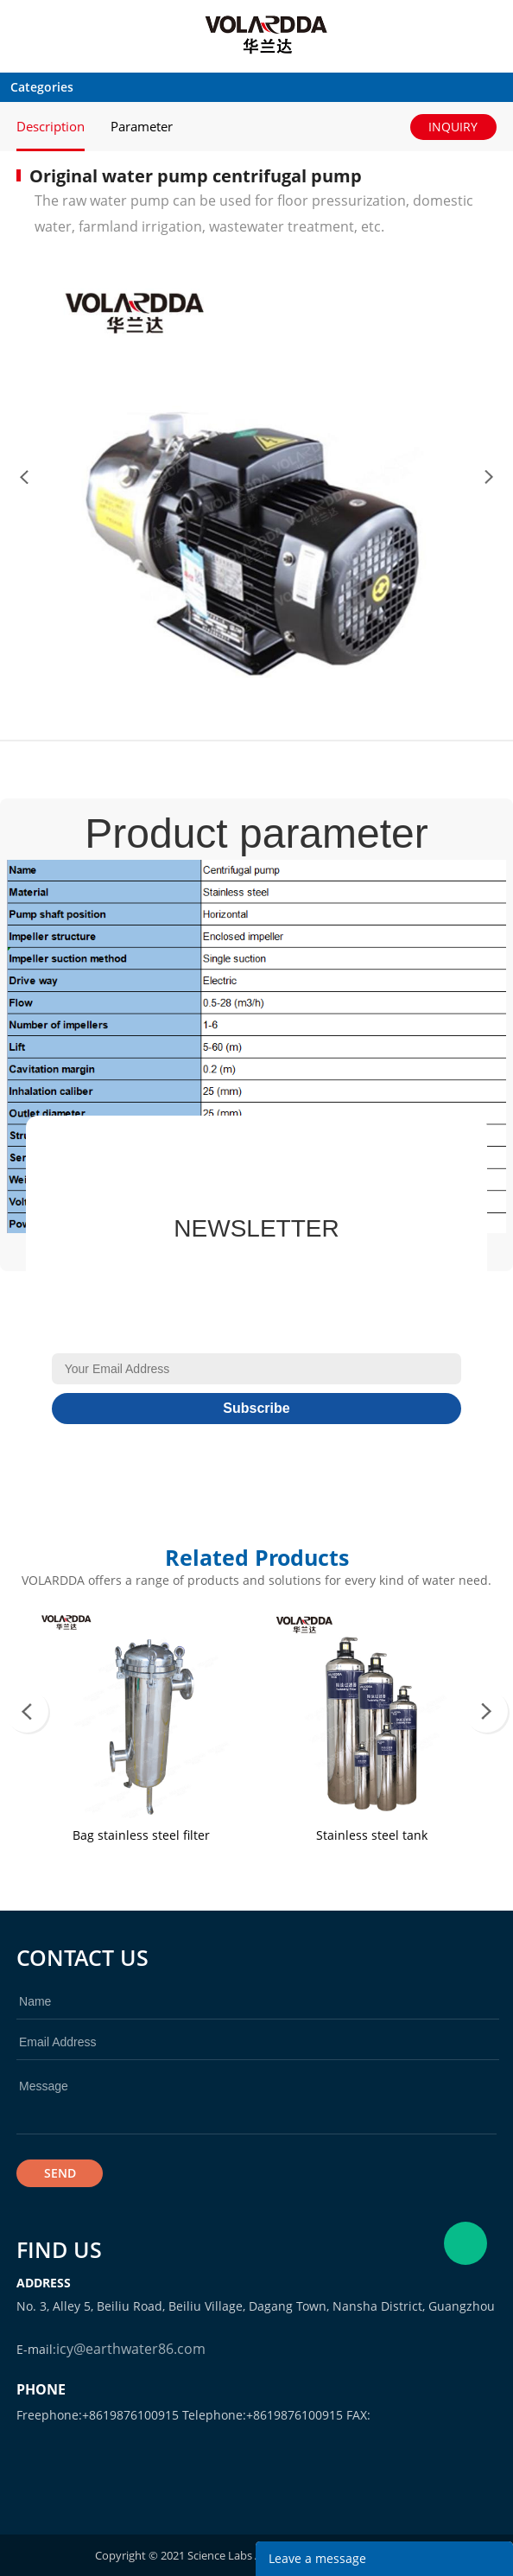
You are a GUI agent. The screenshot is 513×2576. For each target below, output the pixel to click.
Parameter (142, 126)
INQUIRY (453, 126)
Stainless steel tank (372, 1835)
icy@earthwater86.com (131, 2348)
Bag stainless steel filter (141, 1835)
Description (50, 126)
